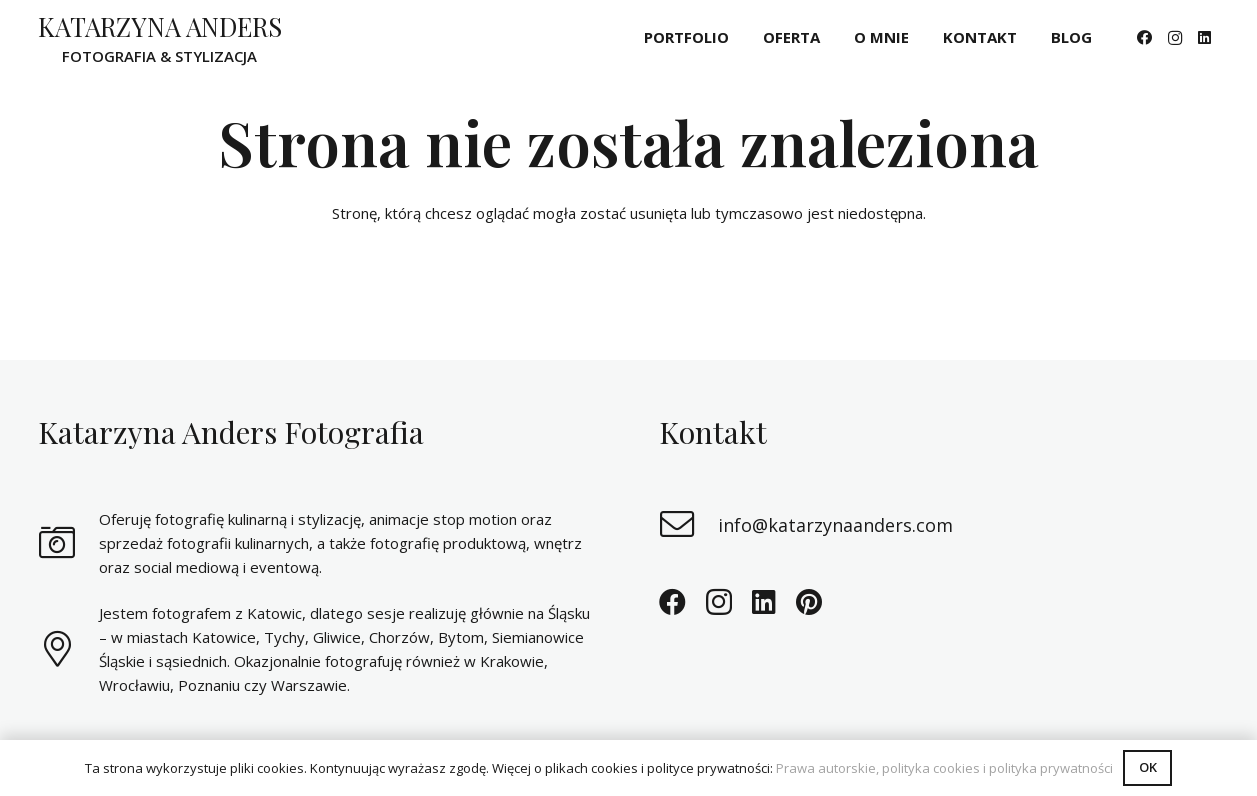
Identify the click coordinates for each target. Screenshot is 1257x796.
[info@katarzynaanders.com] (689, 525)
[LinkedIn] (1205, 38)
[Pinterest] (809, 601)
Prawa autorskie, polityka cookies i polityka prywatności (944, 768)
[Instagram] (1175, 38)
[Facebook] (1145, 38)
